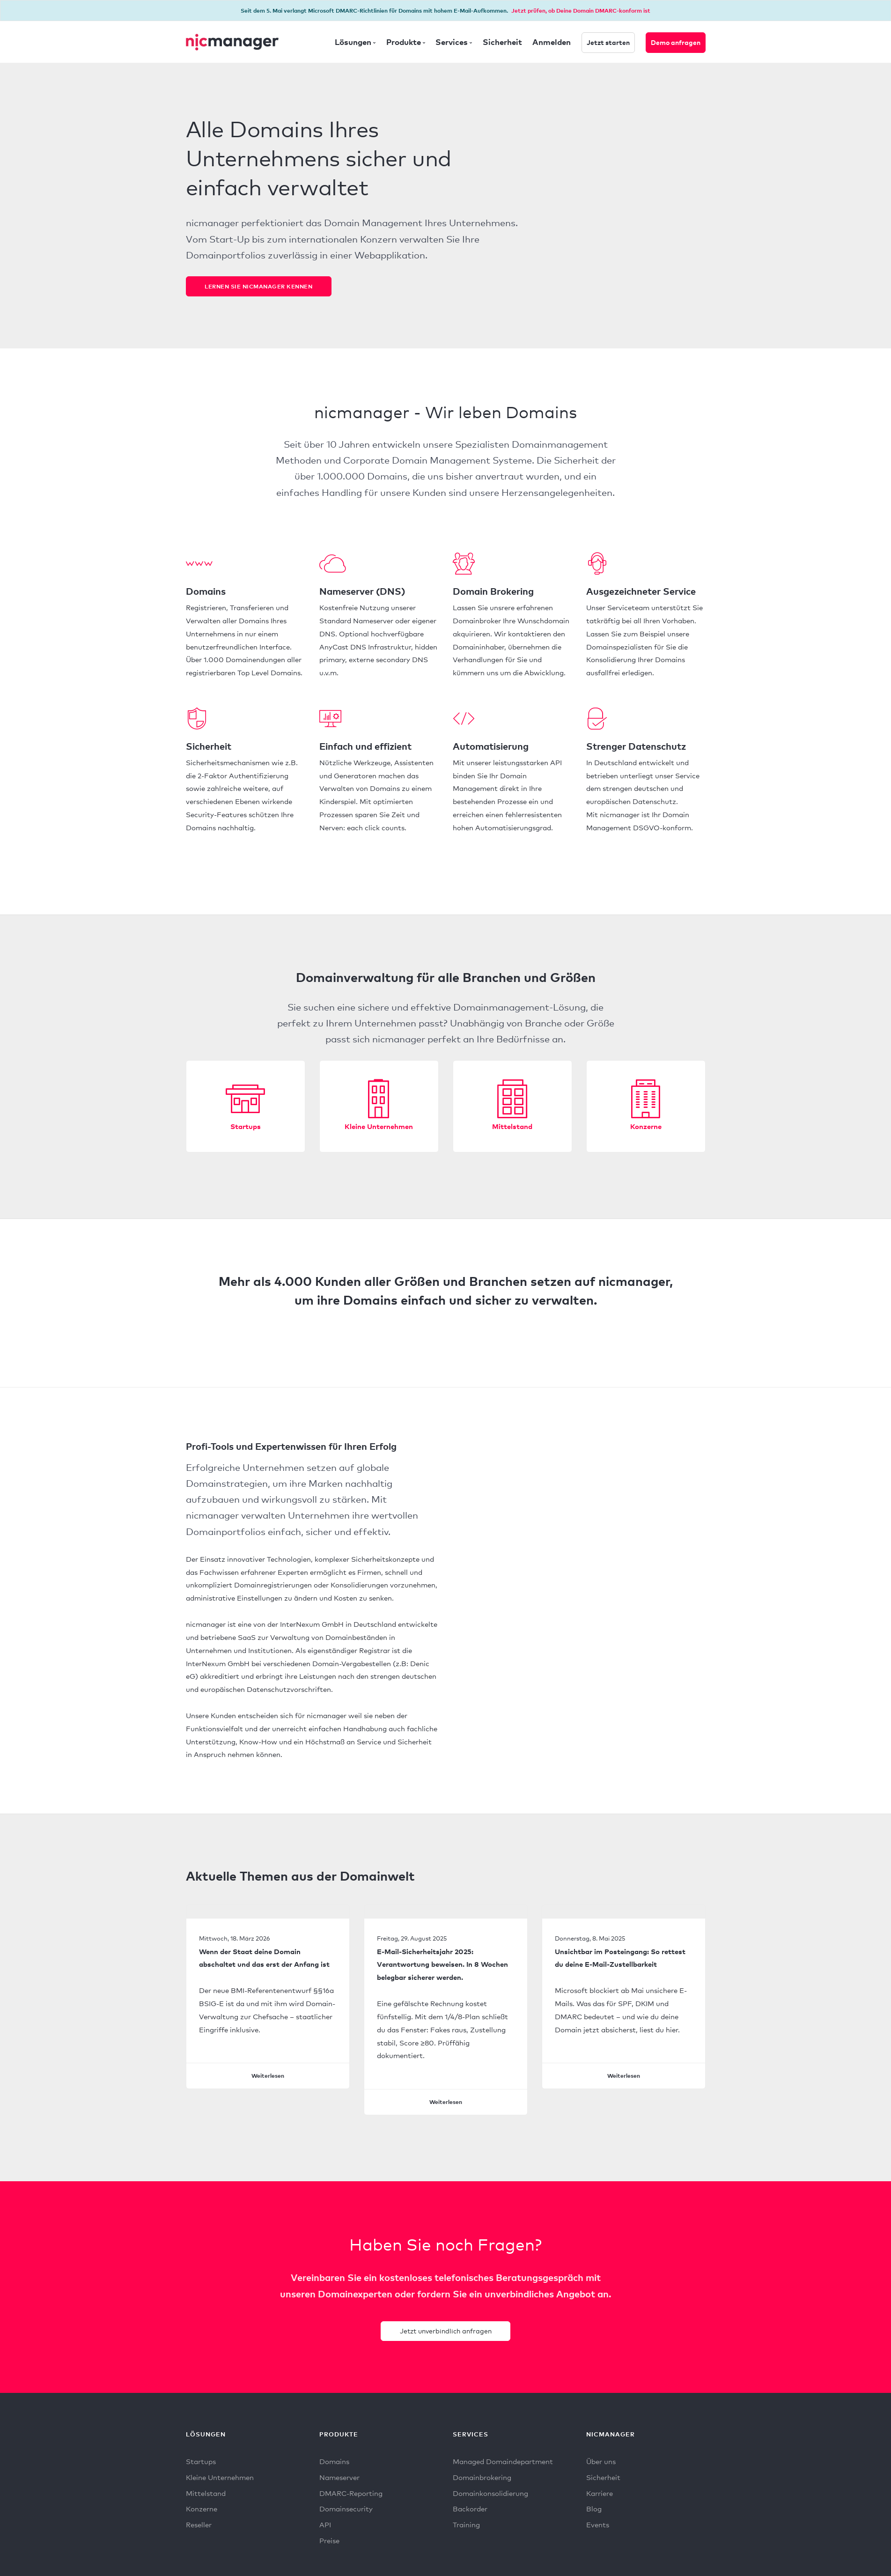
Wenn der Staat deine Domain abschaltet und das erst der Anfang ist (264, 1959)
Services (451, 42)
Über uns (601, 2464)
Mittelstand (512, 1127)
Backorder (470, 2513)
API (325, 2529)
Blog (594, 2513)
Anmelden (551, 42)
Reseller (199, 2529)
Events (597, 2529)
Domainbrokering (482, 2480)
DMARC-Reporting (351, 2497)
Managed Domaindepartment (503, 2464)
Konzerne (646, 1127)
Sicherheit (502, 42)
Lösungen (353, 42)
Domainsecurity (346, 2513)
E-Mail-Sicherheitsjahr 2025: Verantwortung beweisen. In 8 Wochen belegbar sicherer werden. (442, 1965)
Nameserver (339, 2480)
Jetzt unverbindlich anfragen (445, 2332)
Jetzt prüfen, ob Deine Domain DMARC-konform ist (580, 10)
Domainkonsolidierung (490, 2497)
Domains (334, 2464)
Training (466, 2529)
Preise (329, 2545)
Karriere (599, 2497)
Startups (245, 1127)
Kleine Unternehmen (379, 1127)
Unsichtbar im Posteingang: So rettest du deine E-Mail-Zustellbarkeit (620, 1959)
